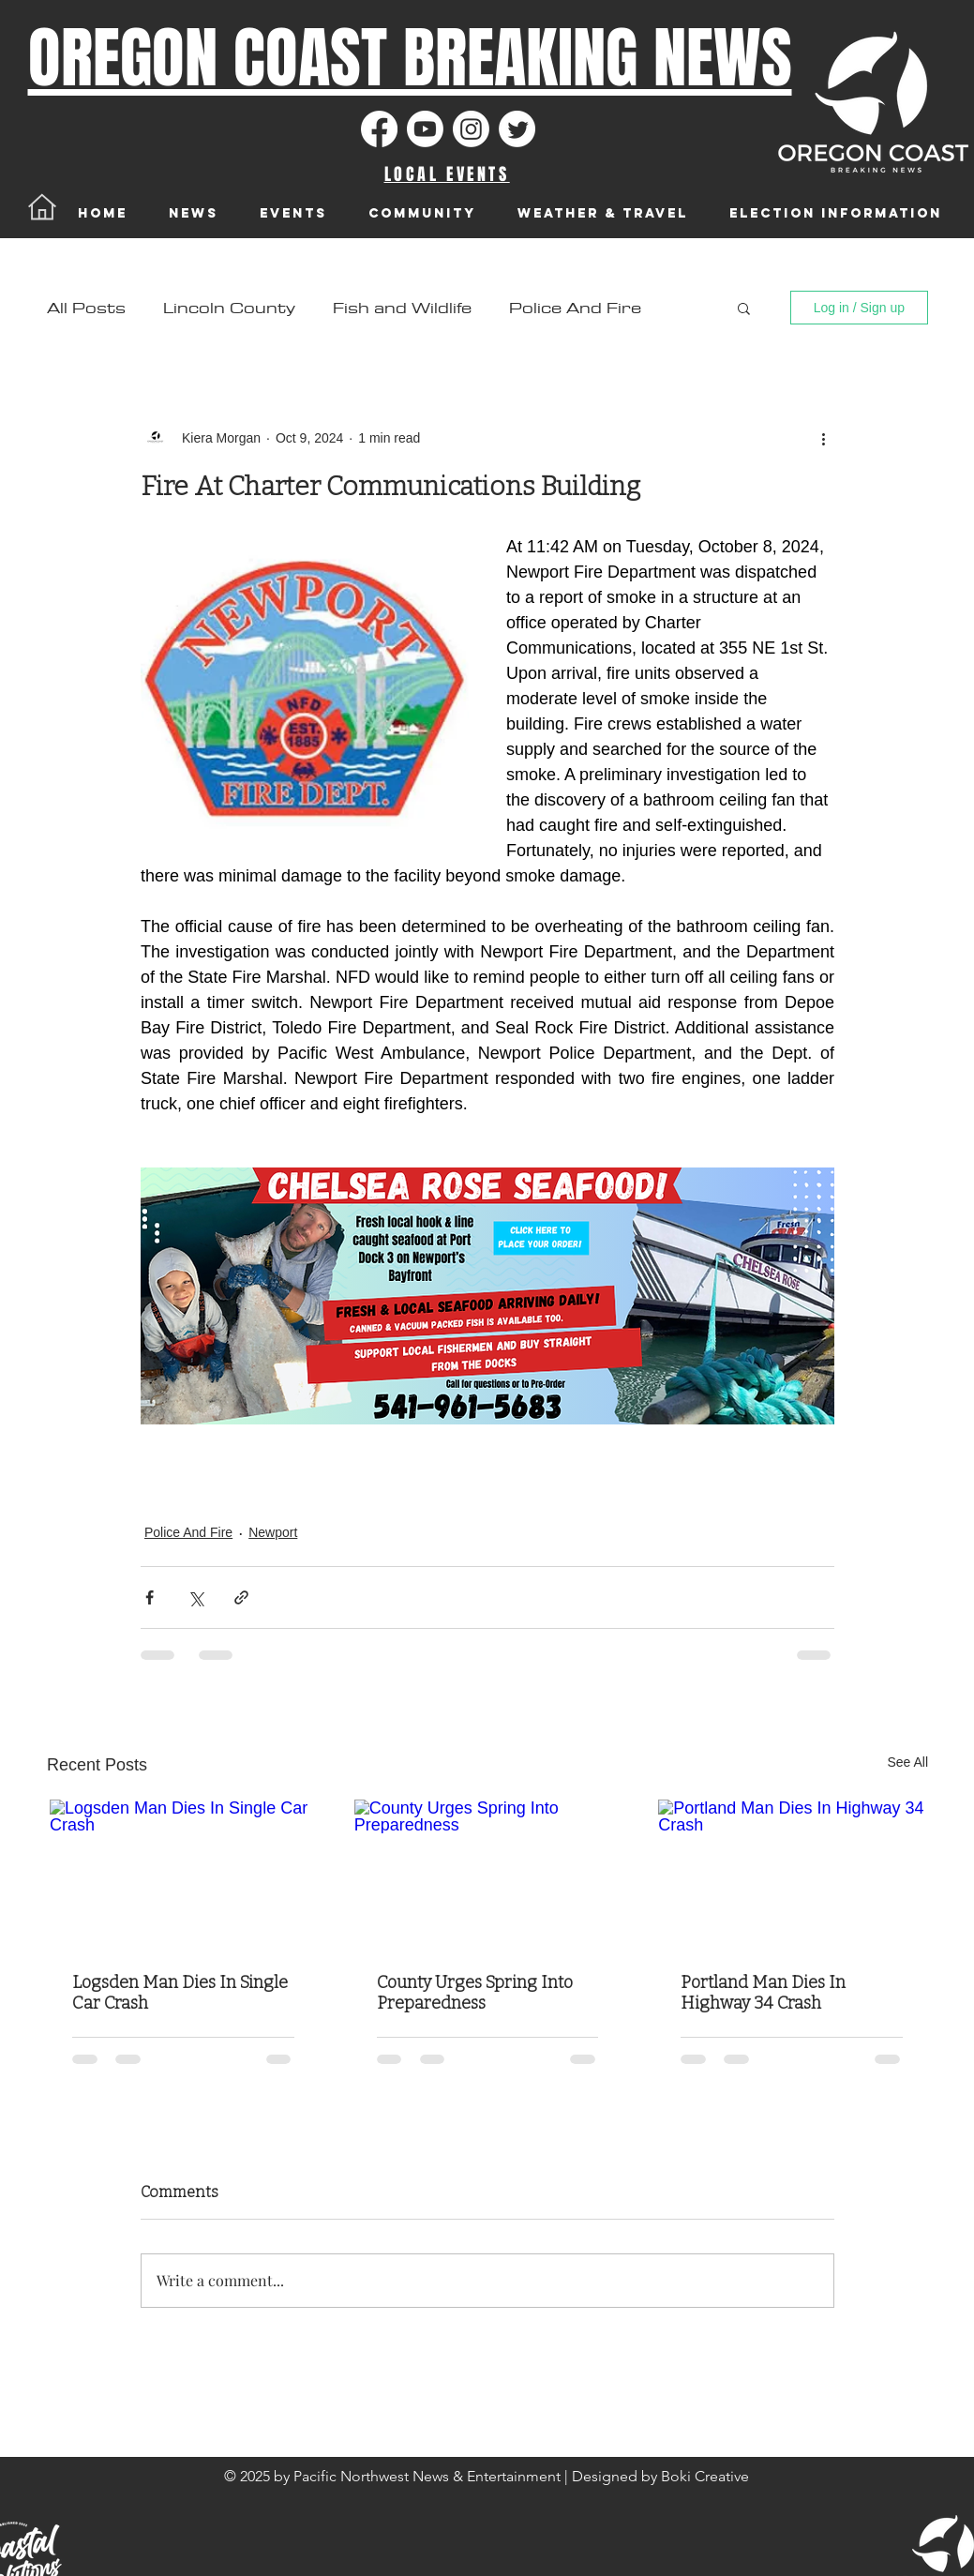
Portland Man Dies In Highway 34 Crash (763, 1992)
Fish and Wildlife (402, 308)
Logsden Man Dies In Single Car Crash (180, 1992)
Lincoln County (229, 308)
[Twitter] (517, 129)
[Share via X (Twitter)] (195, 1597)
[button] (744, 307)
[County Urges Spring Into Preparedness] (488, 1875)
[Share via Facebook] (149, 1597)
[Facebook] (379, 129)
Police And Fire (575, 308)
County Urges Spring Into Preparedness (475, 1992)
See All (907, 1762)
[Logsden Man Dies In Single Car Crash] (183, 1875)
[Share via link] (241, 1597)
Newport (272, 1532)
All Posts (86, 308)
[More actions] (823, 438)
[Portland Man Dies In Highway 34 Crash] (791, 1875)
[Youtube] (425, 129)
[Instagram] (471, 129)
